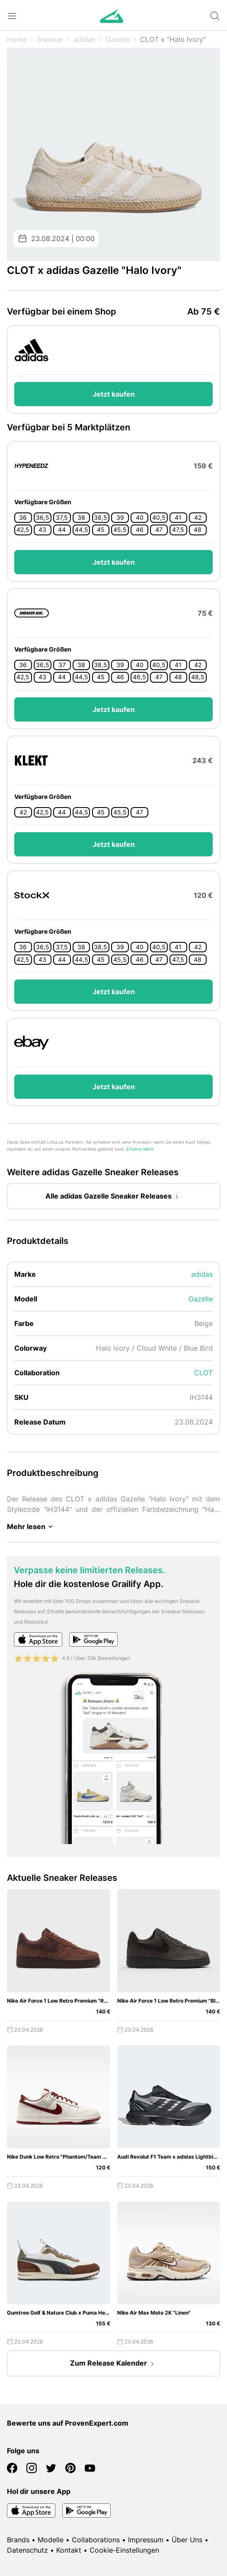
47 (159, 529)
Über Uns (187, 2539)
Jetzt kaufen (114, 394)
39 (120, 517)
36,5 (42, 517)
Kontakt (68, 2550)
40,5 (159, 517)
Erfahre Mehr (140, 1149)
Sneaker (50, 39)
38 (81, 517)
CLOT (203, 1372)
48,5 (198, 677)
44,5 (81, 529)
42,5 (22, 529)
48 (197, 529)
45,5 (120, 529)
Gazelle (118, 39)
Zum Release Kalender (113, 2364)
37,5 (62, 517)
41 (178, 517)
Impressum (145, 2539)
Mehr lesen (31, 1526)
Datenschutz (27, 2550)
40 (140, 517)
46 (140, 529)
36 (23, 517)
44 (62, 529)
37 (62, 664)
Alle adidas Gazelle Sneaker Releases (113, 1197)
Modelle (51, 2539)
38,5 (100, 517)
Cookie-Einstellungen (124, 2550)
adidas (84, 39)
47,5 (178, 529)
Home (16, 39)
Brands (18, 2539)
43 (42, 529)
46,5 (139, 677)
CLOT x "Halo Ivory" (173, 39)
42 (197, 517)
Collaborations (96, 2539)
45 (101, 529)
